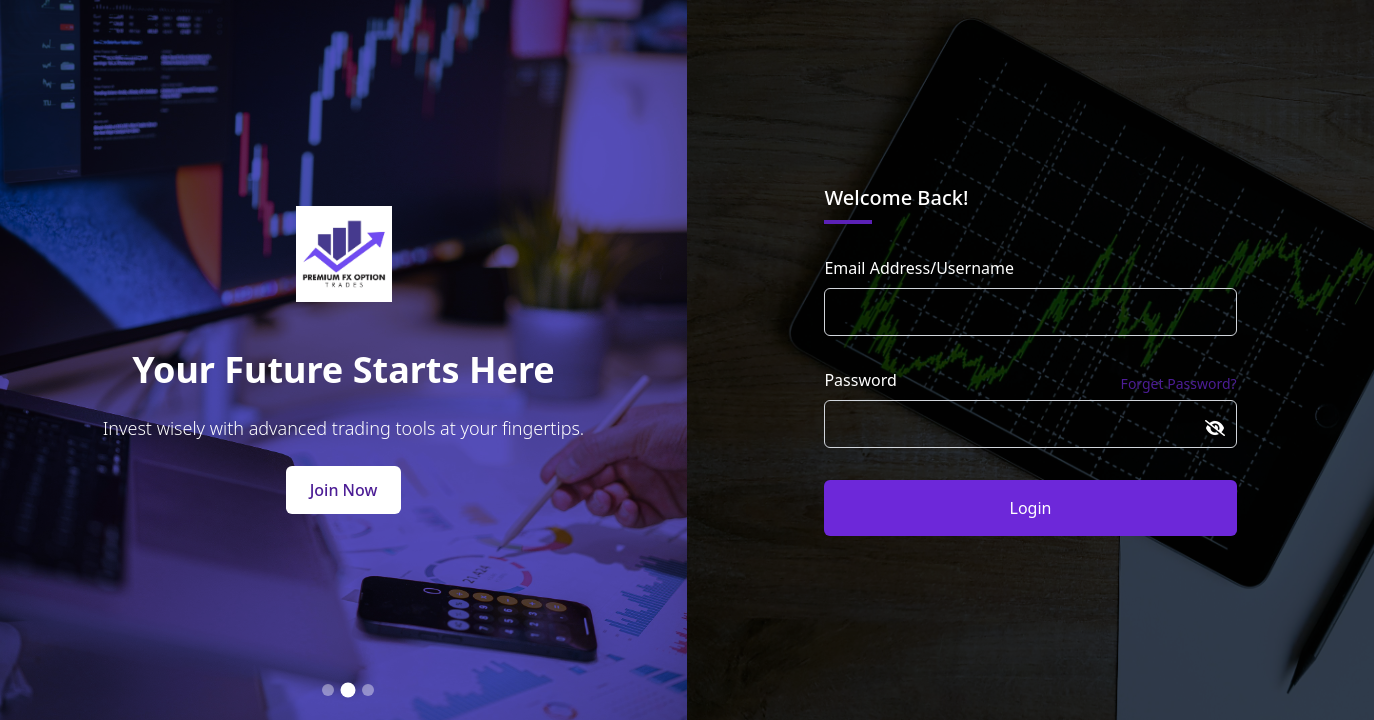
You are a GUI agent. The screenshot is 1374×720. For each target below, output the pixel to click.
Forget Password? (1179, 383)
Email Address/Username (919, 268)
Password (860, 380)
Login (1031, 508)
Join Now (344, 490)
